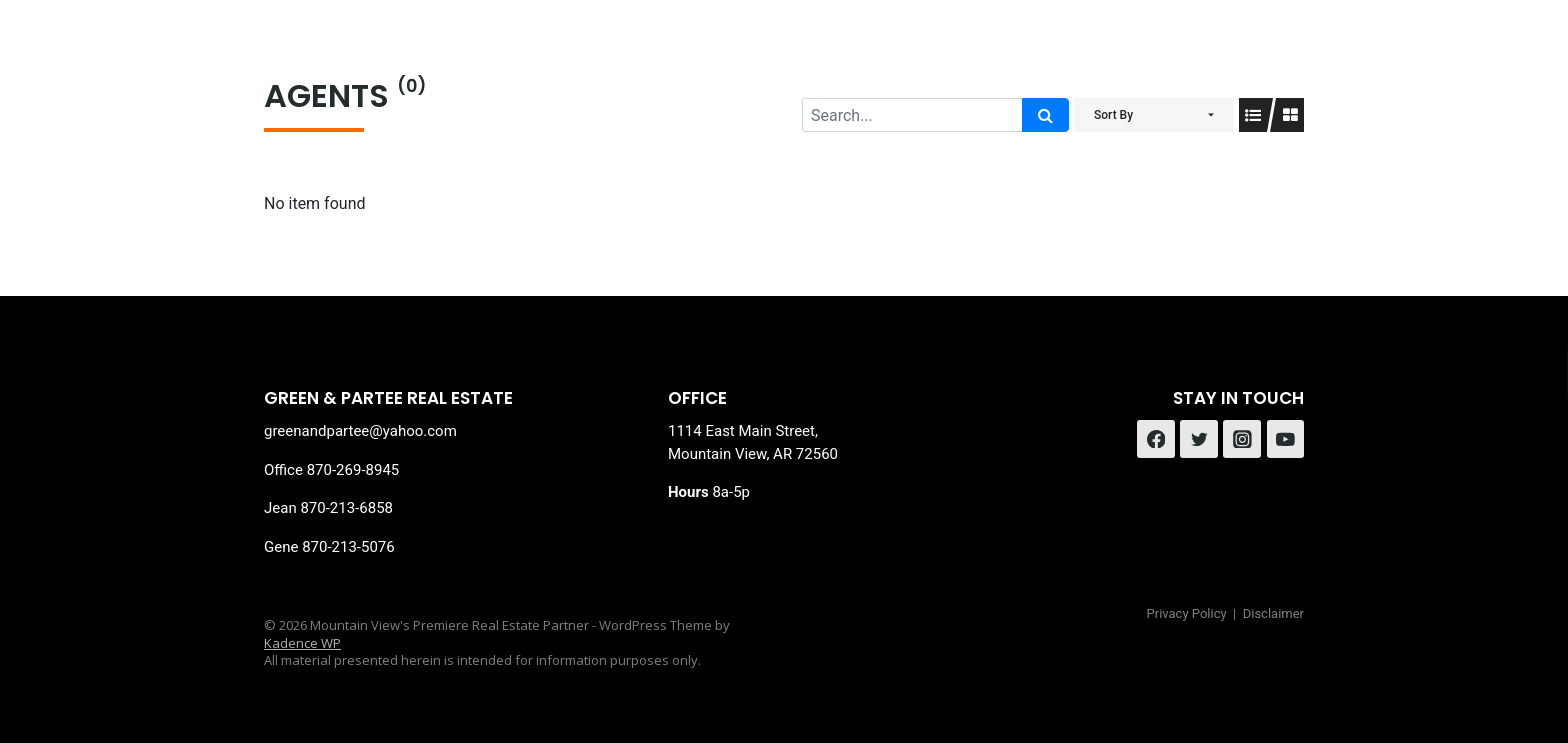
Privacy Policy (1187, 613)
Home (573, 50)
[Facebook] (1156, 439)
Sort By (1113, 115)
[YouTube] (1286, 439)
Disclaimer (1273, 613)
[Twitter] (1199, 439)
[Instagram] (1242, 439)
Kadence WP (302, 643)
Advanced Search (713, 50)
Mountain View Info (916, 50)
